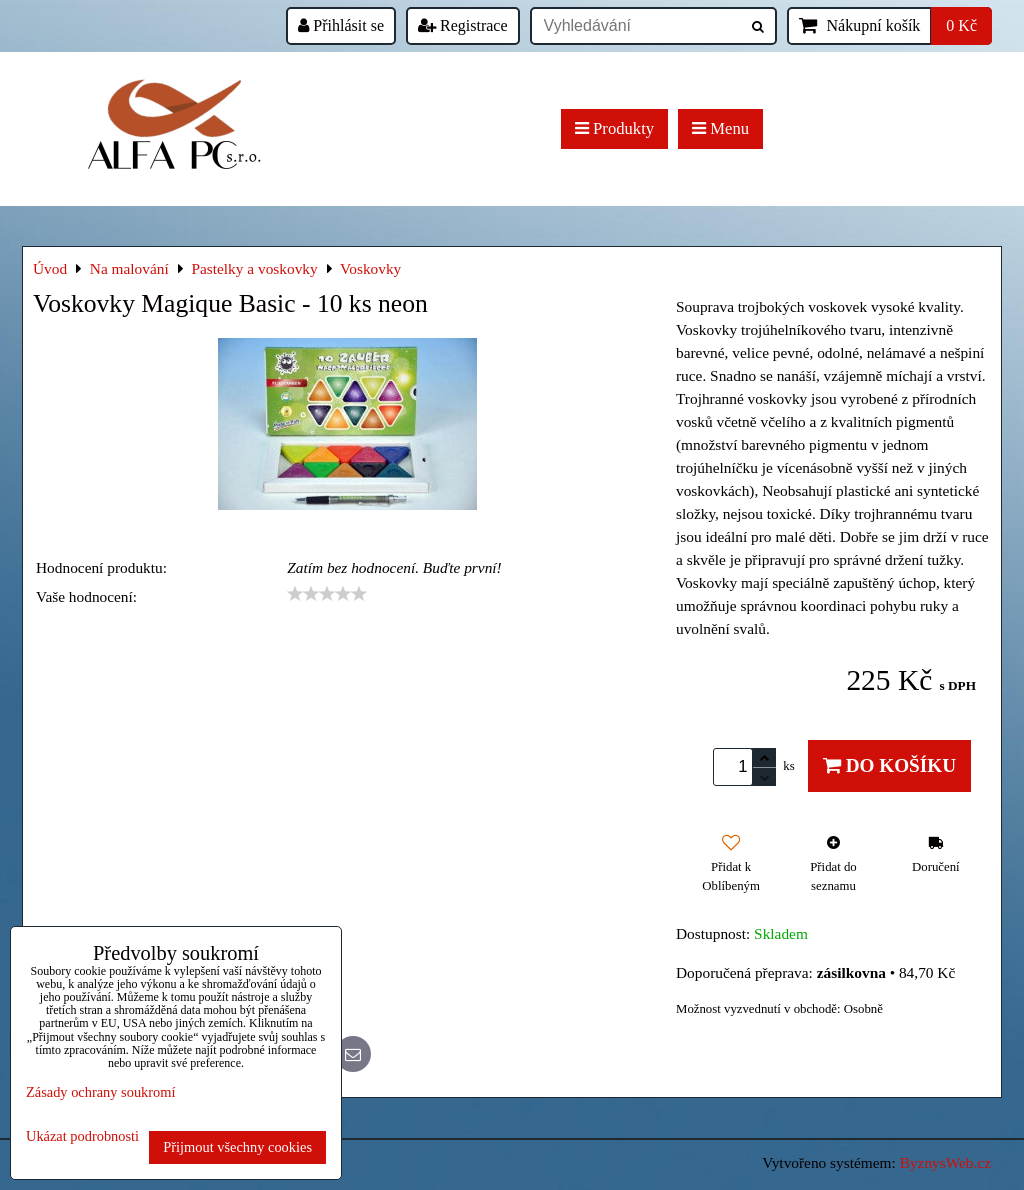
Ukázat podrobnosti (82, 1136)
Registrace (463, 25)
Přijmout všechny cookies (237, 1147)
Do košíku (889, 765)
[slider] (327, 594)
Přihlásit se (341, 25)
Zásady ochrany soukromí (100, 1092)
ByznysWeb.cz (945, 1162)
